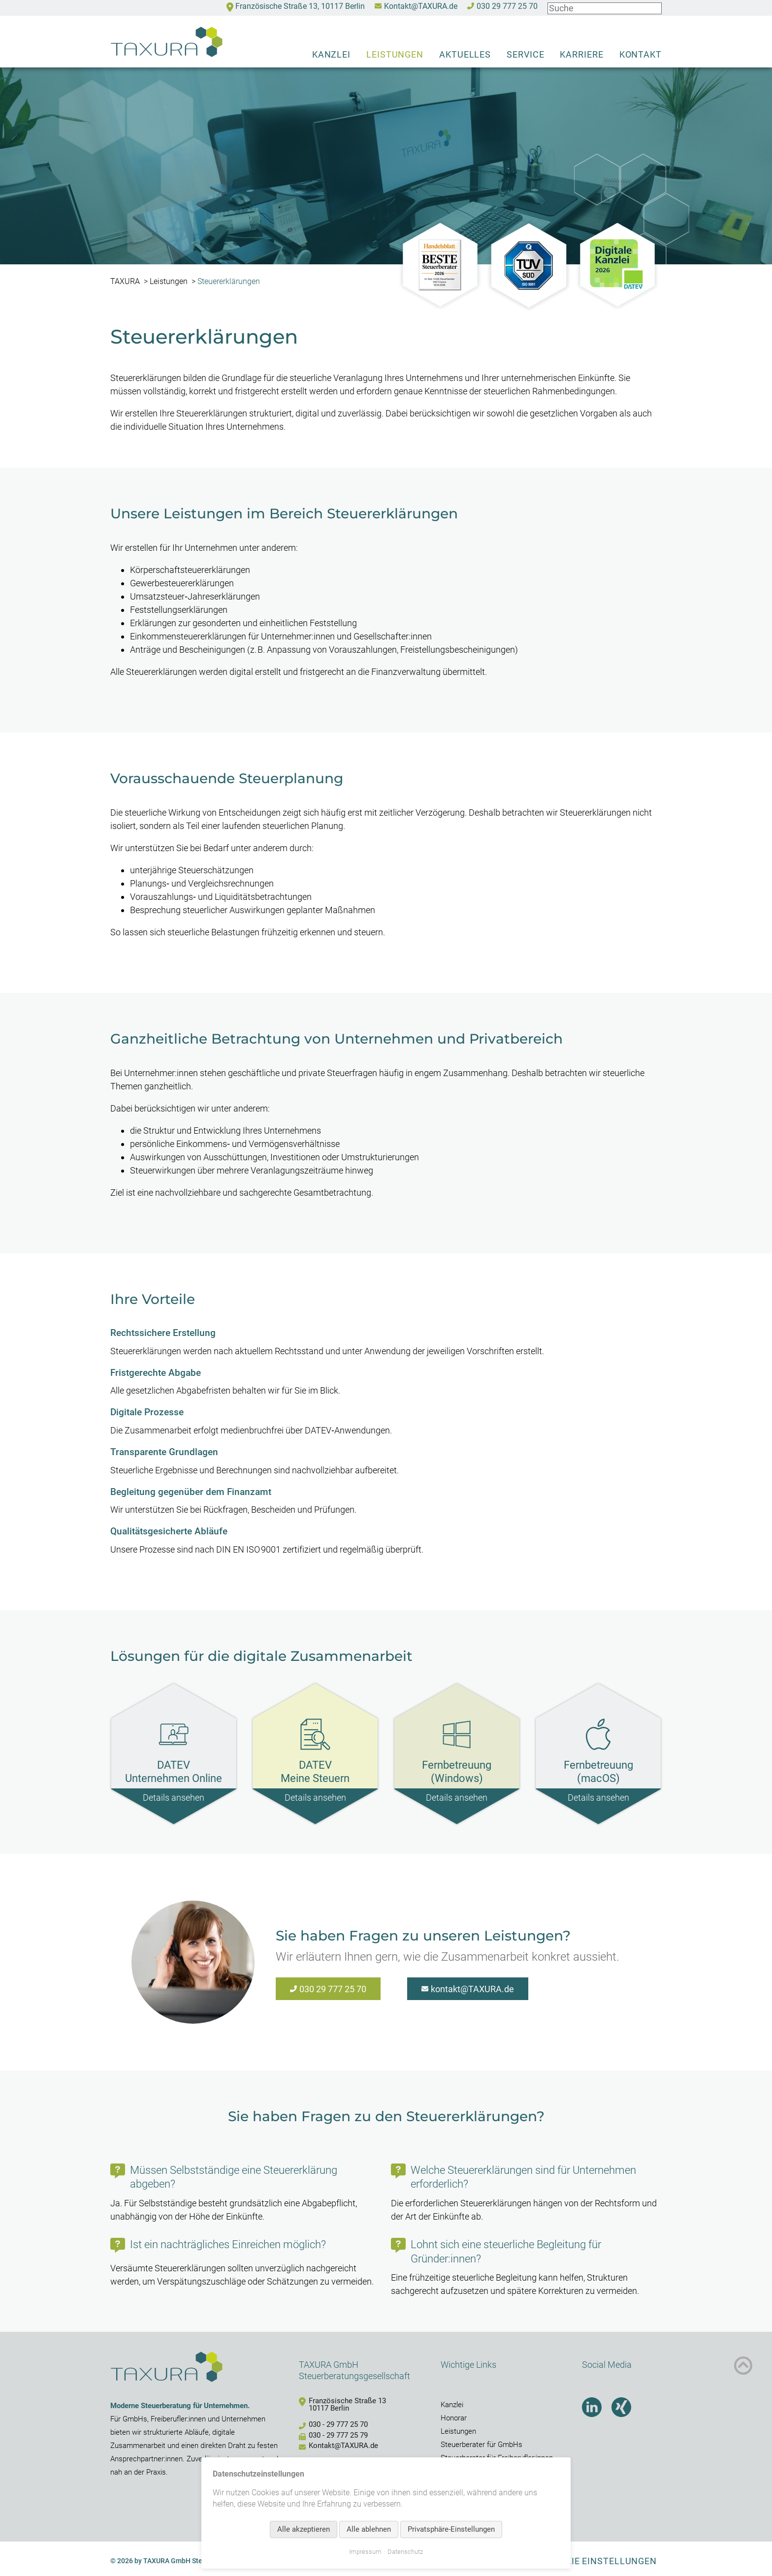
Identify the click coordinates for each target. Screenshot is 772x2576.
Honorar (454, 2418)
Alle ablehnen (369, 2529)
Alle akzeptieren (303, 2529)
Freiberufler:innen (178, 2419)
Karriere (581, 54)
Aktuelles (465, 54)
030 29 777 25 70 (507, 6)
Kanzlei (331, 54)
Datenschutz (405, 2551)
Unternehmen (243, 2419)
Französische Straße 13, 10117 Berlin (300, 6)
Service (525, 54)
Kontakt (640, 54)
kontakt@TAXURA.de (472, 1989)
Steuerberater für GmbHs (481, 2444)
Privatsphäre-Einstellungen (451, 2529)
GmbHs (135, 2419)
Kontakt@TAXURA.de (420, 6)
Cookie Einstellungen (602, 2561)
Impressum (365, 2551)
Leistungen (394, 54)
